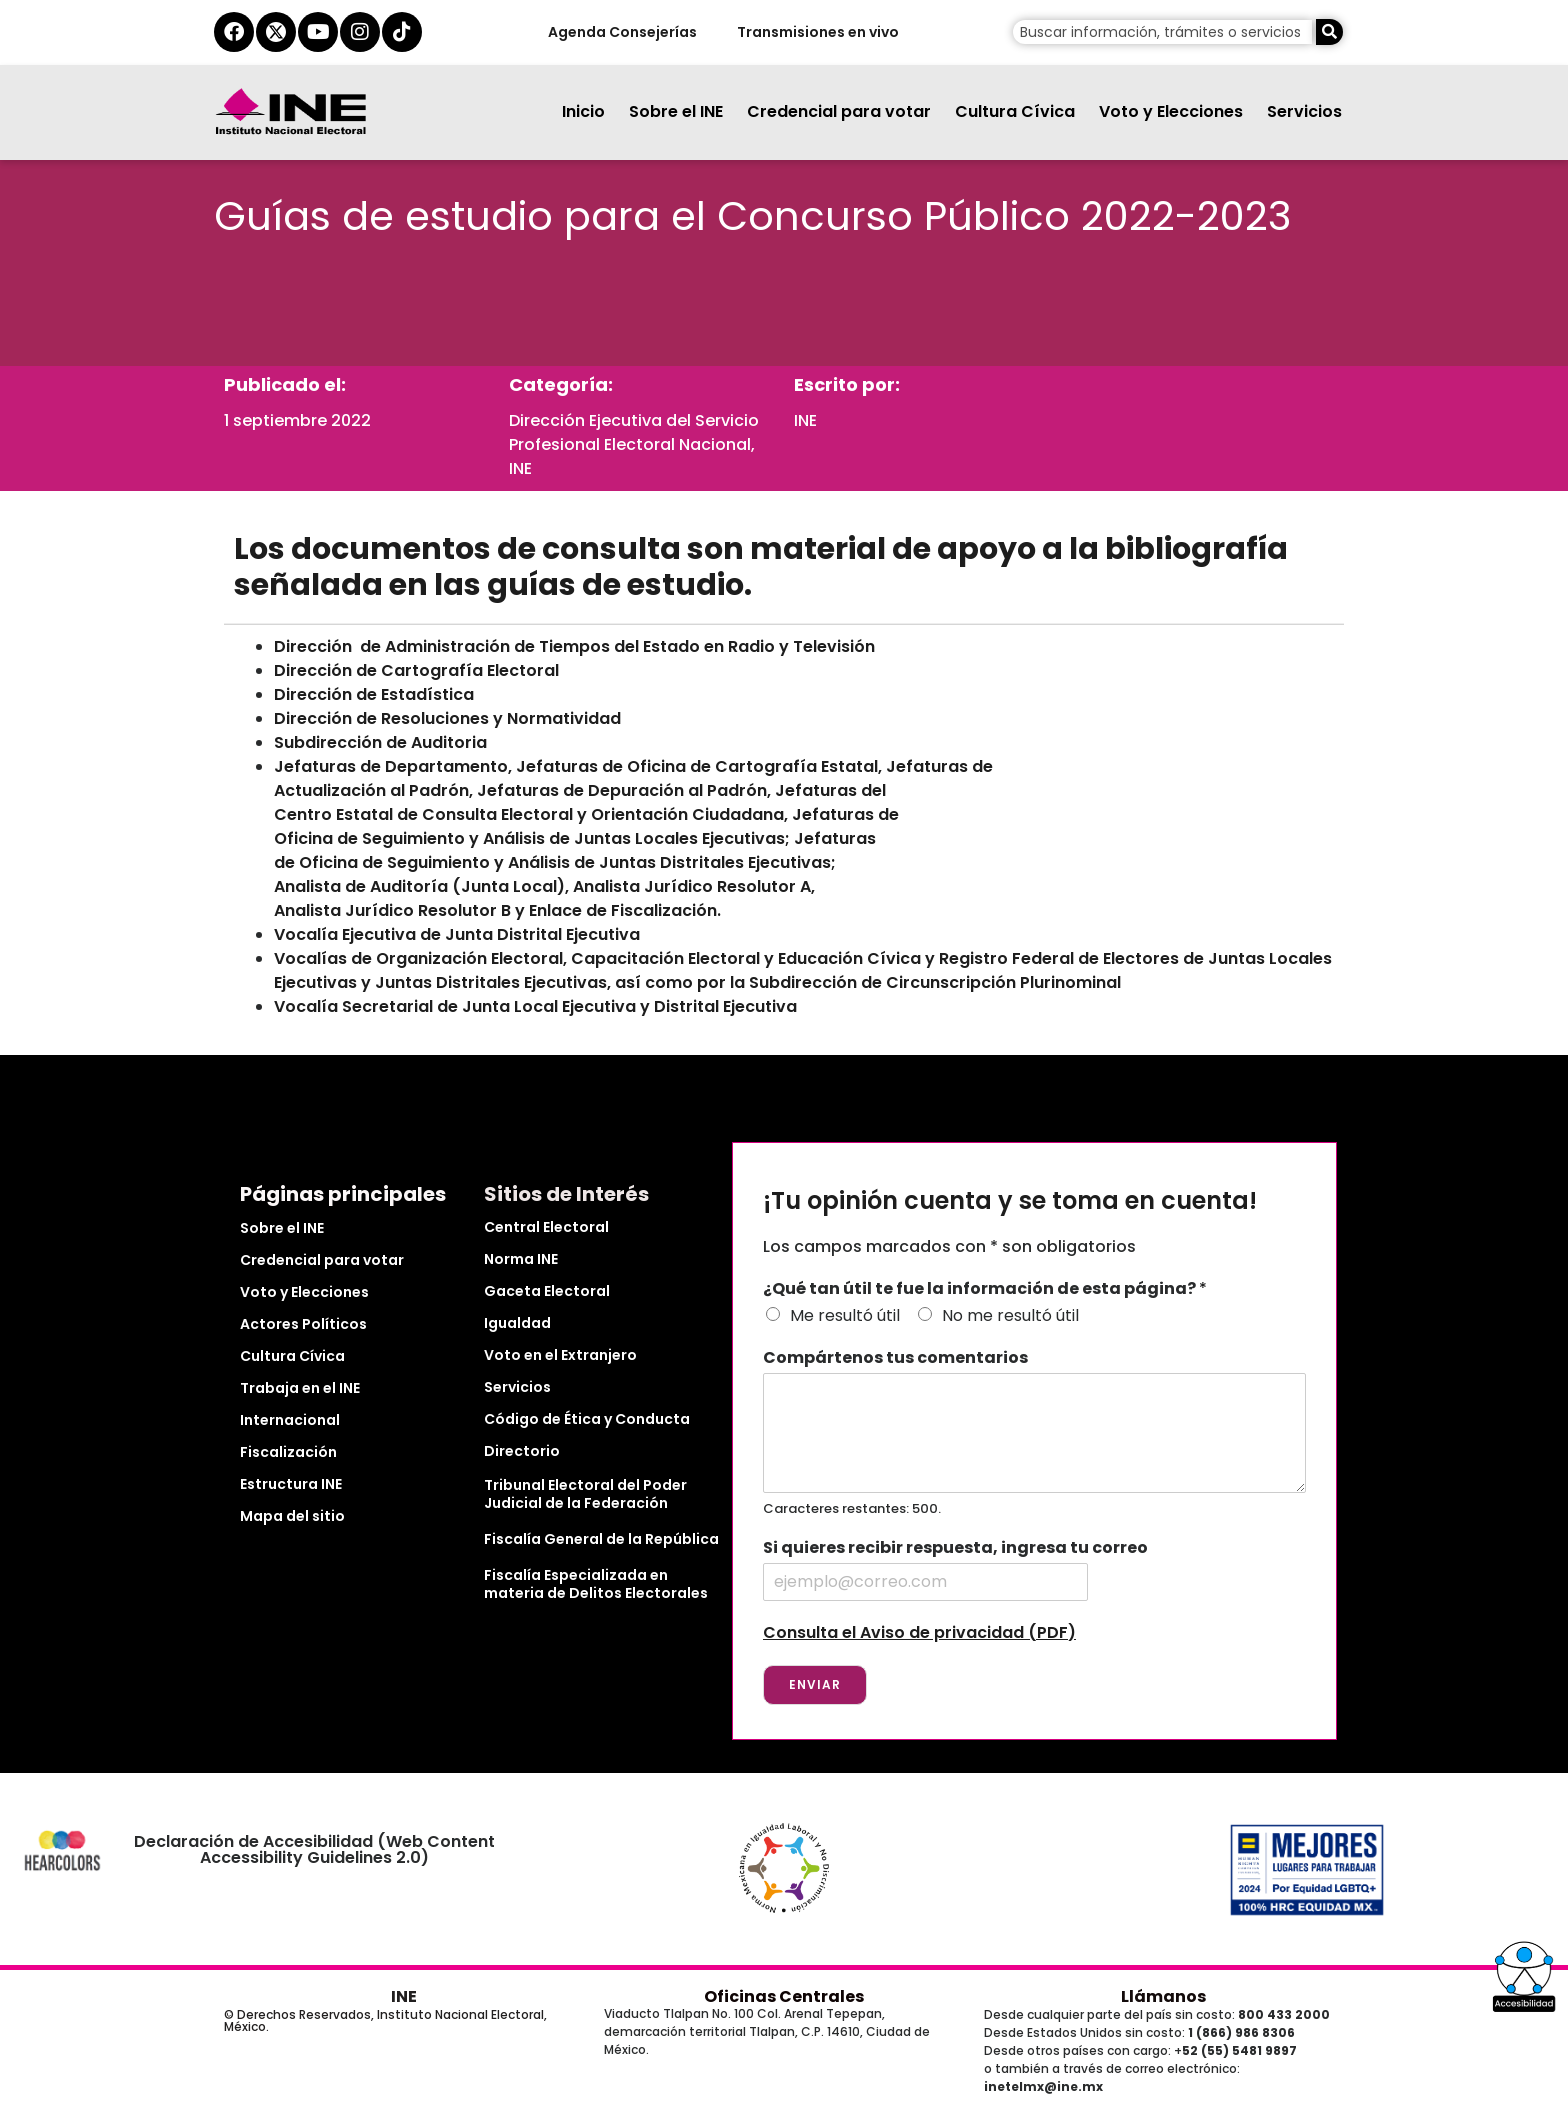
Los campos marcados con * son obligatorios (949, 1246)
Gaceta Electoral (547, 1291)
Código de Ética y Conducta (587, 1419)
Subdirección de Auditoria (380, 742)
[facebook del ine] (234, 32)
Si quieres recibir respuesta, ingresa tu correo (955, 1548)
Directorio (522, 1451)
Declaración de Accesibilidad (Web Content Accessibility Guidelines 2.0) (314, 1849)
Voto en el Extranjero (560, 1355)
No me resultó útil (1010, 1315)
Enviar (815, 1684)
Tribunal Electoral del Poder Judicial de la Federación (585, 1494)
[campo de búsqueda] (1162, 32)
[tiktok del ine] (402, 32)
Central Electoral (546, 1227)
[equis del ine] (276, 32)
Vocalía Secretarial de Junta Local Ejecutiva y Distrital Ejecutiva (535, 1006)
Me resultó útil (845, 1315)
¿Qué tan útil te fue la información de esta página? (985, 1289)
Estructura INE (291, 1484)
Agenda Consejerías (621, 32)
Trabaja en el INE (300, 1388)
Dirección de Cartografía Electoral (416, 670)
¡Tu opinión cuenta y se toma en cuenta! (1010, 1201)
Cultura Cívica (1015, 111)
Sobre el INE (676, 111)
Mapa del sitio (292, 1516)
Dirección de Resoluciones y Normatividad (447, 718)
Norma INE (521, 1259)
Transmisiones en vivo (817, 32)
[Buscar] (1329, 32)
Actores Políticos (303, 1324)
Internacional (290, 1420)
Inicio (583, 111)
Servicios (1304, 111)
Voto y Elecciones (1171, 111)
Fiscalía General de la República (601, 1539)
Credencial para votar (839, 111)
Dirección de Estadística (374, 694)
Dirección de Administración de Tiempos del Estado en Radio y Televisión (574, 646)
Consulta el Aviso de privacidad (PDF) (919, 1632)
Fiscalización (288, 1452)
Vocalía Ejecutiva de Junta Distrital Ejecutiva (457, 934)
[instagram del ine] (360, 32)
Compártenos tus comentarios (895, 1358)
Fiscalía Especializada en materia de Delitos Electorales (596, 1584)
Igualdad (517, 1323)
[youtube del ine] (318, 32)
